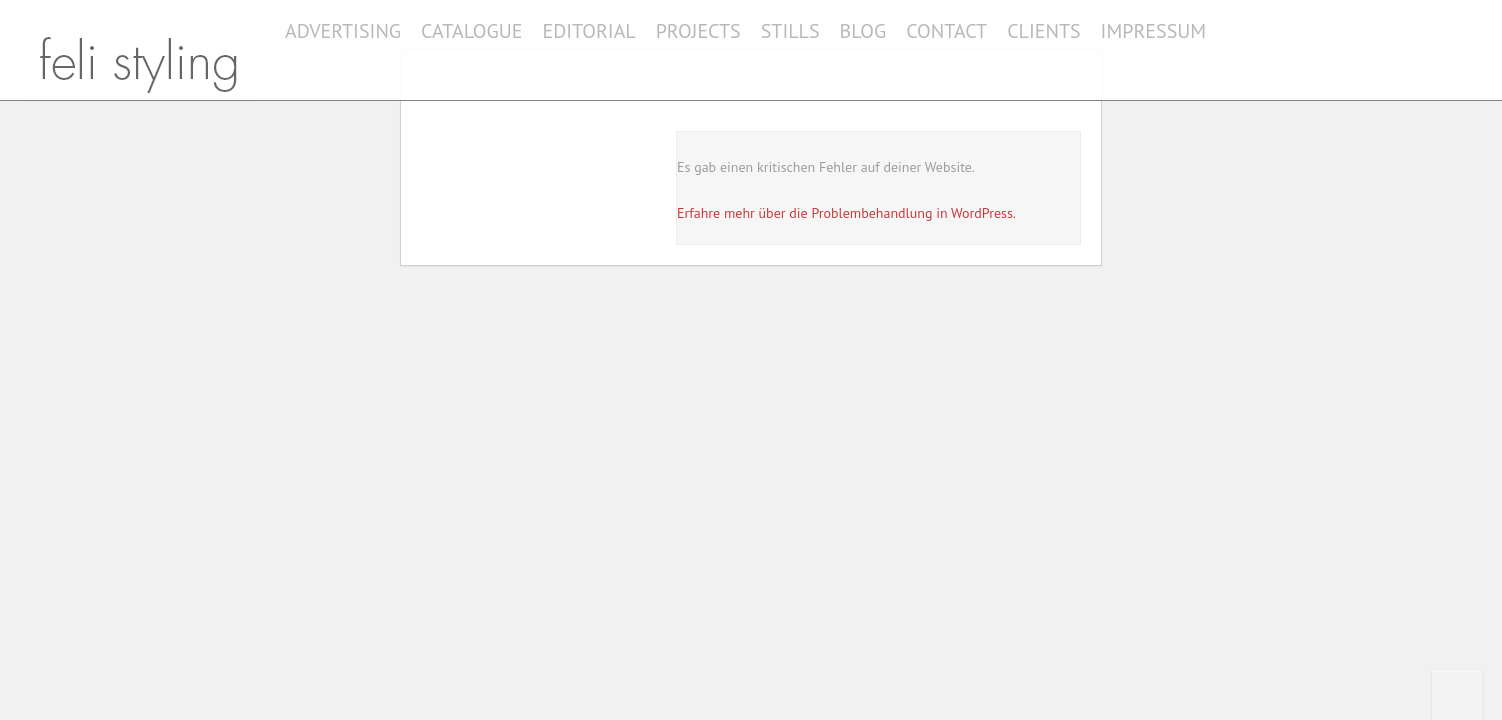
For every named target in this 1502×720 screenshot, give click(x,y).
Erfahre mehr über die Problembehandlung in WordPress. (846, 213)
